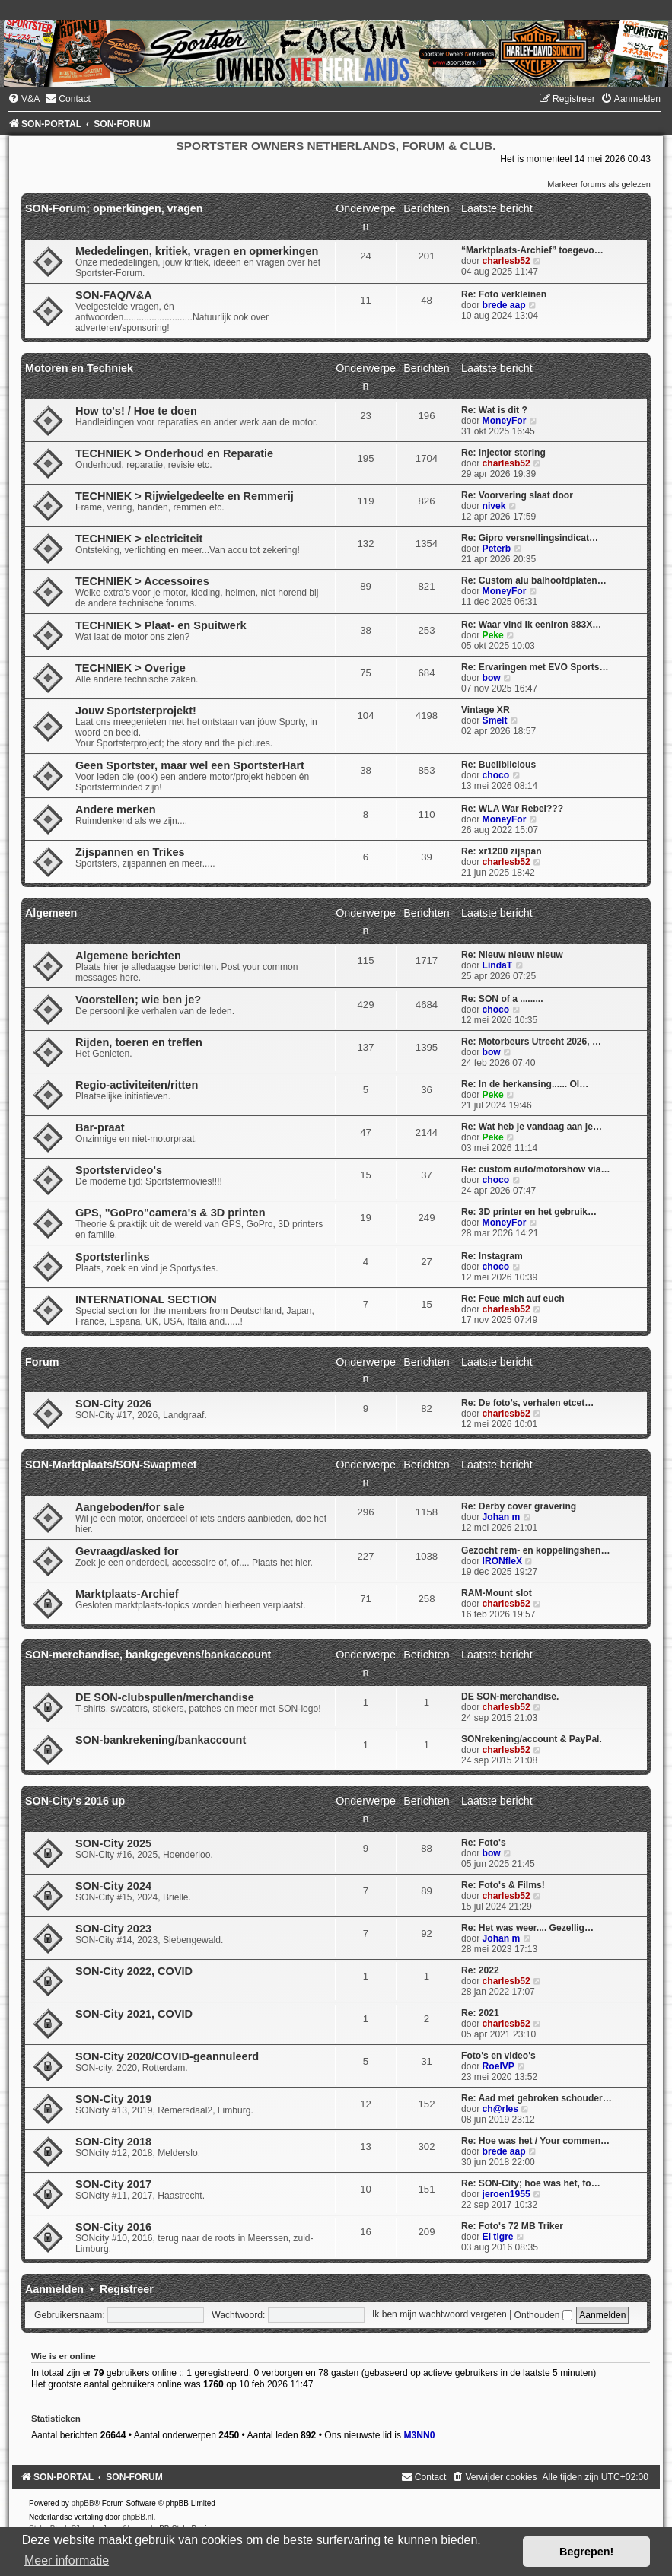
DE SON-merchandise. (510, 1696)
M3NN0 (419, 2435)
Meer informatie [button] (66, 2560)
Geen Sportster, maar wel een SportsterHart (189, 765)
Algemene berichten (128, 955)
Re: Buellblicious (498, 764)
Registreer (127, 2289)
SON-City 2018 (113, 2142)
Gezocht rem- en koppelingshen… (535, 1550)
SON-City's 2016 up (75, 1801)
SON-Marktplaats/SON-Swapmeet (111, 1464)
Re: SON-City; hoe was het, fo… (530, 2183)
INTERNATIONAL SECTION (146, 1299)
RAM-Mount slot (496, 1593)
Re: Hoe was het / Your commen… (535, 2141)
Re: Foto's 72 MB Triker (512, 2226)
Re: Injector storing (503, 452)
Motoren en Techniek (79, 368)
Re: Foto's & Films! (503, 1885)
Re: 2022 (480, 1970)
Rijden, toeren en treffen (138, 1042)
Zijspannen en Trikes (130, 852)
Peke (493, 635)
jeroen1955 (506, 2194)
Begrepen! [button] (586, 2552)
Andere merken (115, 809)
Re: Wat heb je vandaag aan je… (531, 1126)
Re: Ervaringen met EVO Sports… (535, 667)
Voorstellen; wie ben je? (138, 1000)
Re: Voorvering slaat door (517, 495)
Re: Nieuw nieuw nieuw (512, 954)
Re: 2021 (480, 2013)
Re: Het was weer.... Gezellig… (527, 1927)
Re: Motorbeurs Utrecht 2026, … (531, 1041)
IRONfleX (502, 1561)
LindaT (498, 965)
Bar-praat (100, 1127)
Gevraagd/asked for (127, 1551)
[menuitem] (24, 99)
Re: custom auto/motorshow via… (535, 1169)
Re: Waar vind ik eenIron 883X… (531, 624)
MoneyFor (505, 420)
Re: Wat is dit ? (494, 410)
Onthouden (543, 2315)
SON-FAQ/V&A (113, 295)
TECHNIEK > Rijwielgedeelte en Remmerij (184, 496)
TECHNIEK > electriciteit (138, 539)
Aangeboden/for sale (130, 1507)
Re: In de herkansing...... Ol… (524, 1084)
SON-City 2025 (113, 1843)
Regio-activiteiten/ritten (136, 1085)
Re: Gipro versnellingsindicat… (529, 538)
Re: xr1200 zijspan (501, 851)
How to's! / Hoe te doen (136, 411)
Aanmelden (54, 2289)
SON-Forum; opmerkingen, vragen (114, 208)
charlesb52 (506, 261)
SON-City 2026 (113, 1404)
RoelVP (498, 2066)
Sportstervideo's (118, 1170)
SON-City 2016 (113, 2227)
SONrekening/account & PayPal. (531, 1739)
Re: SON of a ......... (502, 999)
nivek (494, 506)
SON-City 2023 (113, 1928)
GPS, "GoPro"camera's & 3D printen (170, 1213)
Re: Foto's (483, 1842)
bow (492, 678)
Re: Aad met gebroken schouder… (536, 2098)
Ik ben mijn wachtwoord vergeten (439, 2315)
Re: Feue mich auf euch (513, 1298)
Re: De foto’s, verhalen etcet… (527, 1403)
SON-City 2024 (113, 1886)
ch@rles (500, 2109)
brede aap (504, 305)
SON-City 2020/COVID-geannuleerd (167, 2056)
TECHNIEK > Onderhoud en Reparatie (174, 453)
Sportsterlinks (112, 1257)
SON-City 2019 (113, 2099)
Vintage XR (485, 709)
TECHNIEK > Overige (130, 668)
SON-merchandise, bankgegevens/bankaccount (148, 1655)
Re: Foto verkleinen (503, 294)
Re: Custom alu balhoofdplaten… (534, 580)
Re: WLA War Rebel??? (512, 808)
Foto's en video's (498, 2055)
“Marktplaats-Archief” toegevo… (532, 250)
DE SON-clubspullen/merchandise (164, 1697)
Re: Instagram (492, 1256)
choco (496, 775)
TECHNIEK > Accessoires (142, 581)
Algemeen (51, 913)
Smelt (495, 720)
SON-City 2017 (113, 2184)
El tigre (498, 2236)
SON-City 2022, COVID (134, 1971)
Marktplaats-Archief (127, 1594)
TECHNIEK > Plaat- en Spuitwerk (161, 625)
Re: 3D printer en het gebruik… (529, 1212)
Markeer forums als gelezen (599, 184)
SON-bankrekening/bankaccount (160, 1740)
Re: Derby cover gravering (518, 1506)
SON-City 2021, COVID (134, 2014)
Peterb (497, 548)
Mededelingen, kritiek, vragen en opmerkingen (196, 251)
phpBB (83, 2503)
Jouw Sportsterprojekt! (135, 710)
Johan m (502, 1517)
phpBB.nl (138, 2517)
